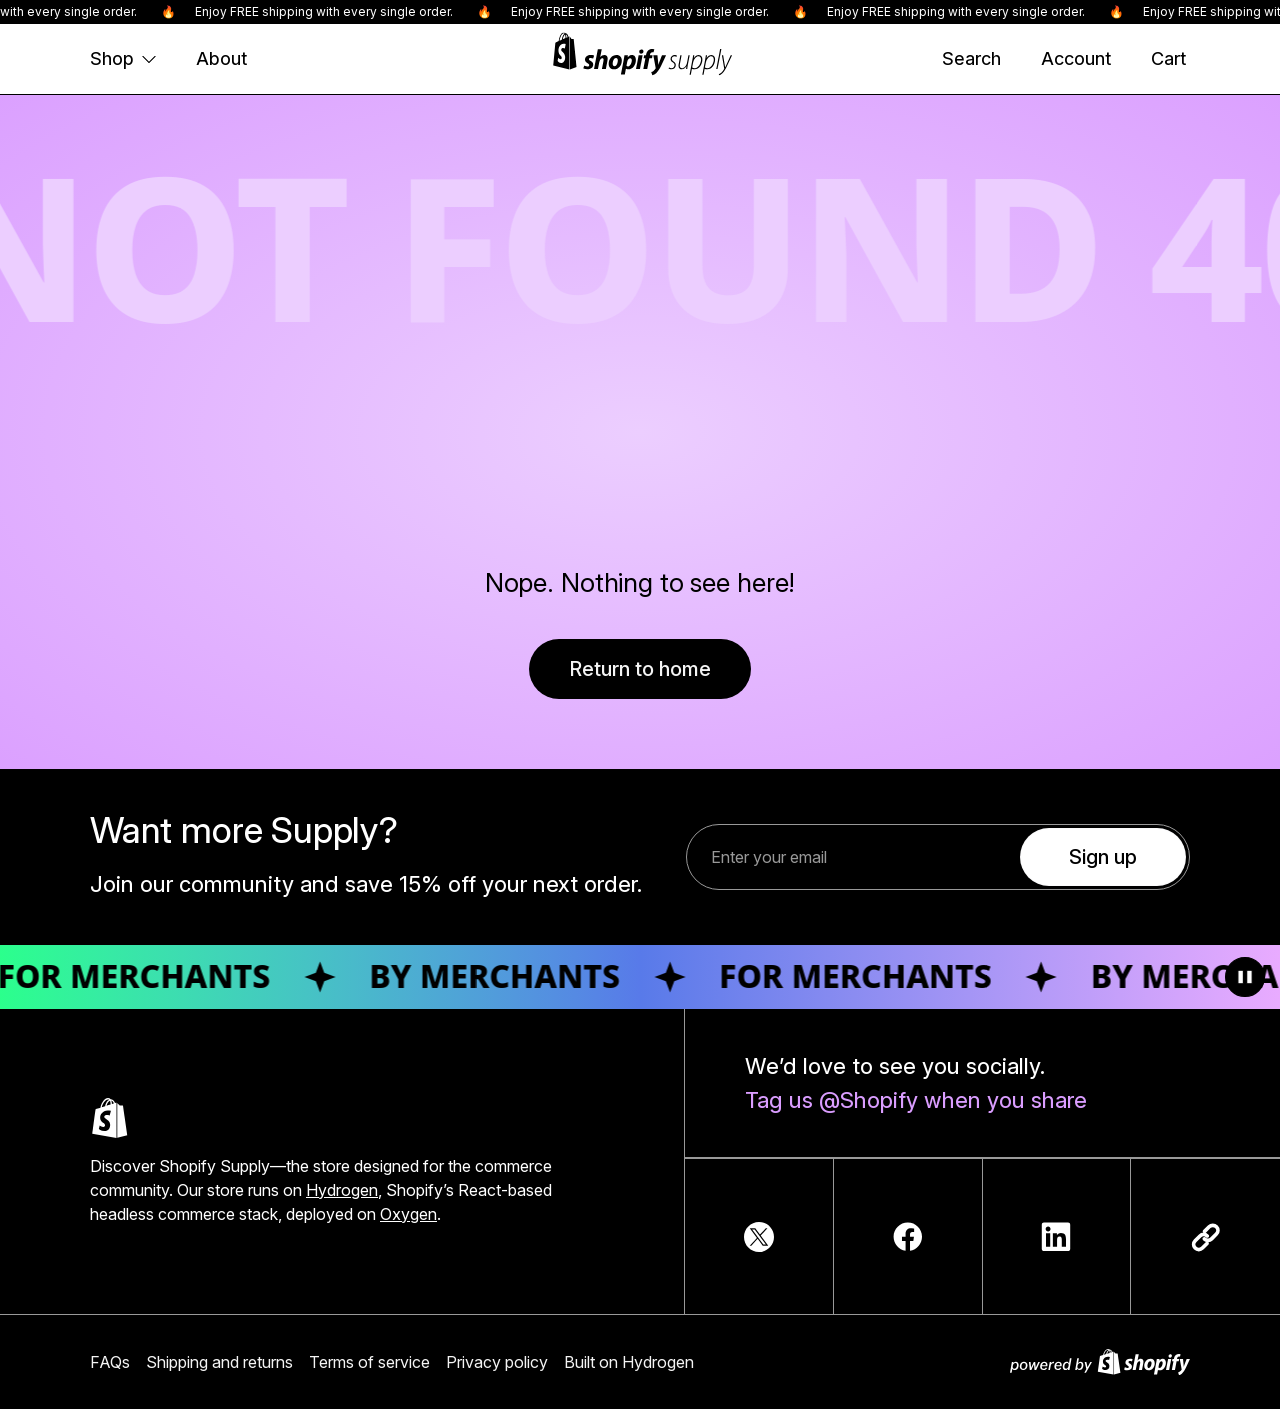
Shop (123, 58)
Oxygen (408, 1214)
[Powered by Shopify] (1100, 1362)
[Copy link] (1206, 1237)
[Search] (971, 59)
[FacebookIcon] (908, 1237)
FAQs (110, 1362)
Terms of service (369, 1362)
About (221, 58)
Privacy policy (497, 1362)
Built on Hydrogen (629, 1362)
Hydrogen (342, 1190)
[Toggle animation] (1245, 977)
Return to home (640, 669)
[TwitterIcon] (759, 1237)
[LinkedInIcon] (1056, 1237)
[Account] (1076, 59)
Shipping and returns (219, 1362)
